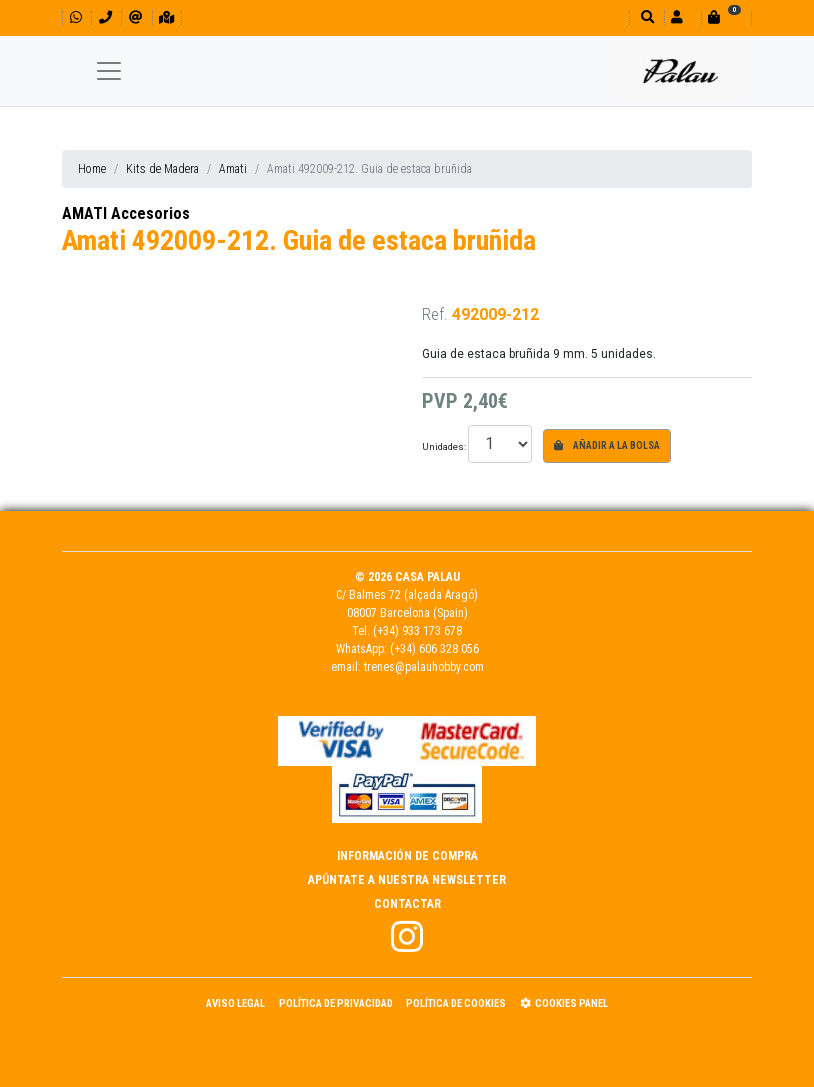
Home (92, 169)
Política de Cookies (456, 1003)
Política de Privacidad (336, 1003)
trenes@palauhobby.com (424, 667)
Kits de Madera (162, 169)
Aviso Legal (235, 1003)
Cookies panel (564, 1003)
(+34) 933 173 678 (417, 631)
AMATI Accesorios (126, 213)
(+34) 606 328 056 (434, 649)
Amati (233, 169)
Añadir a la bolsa (607, 445)
